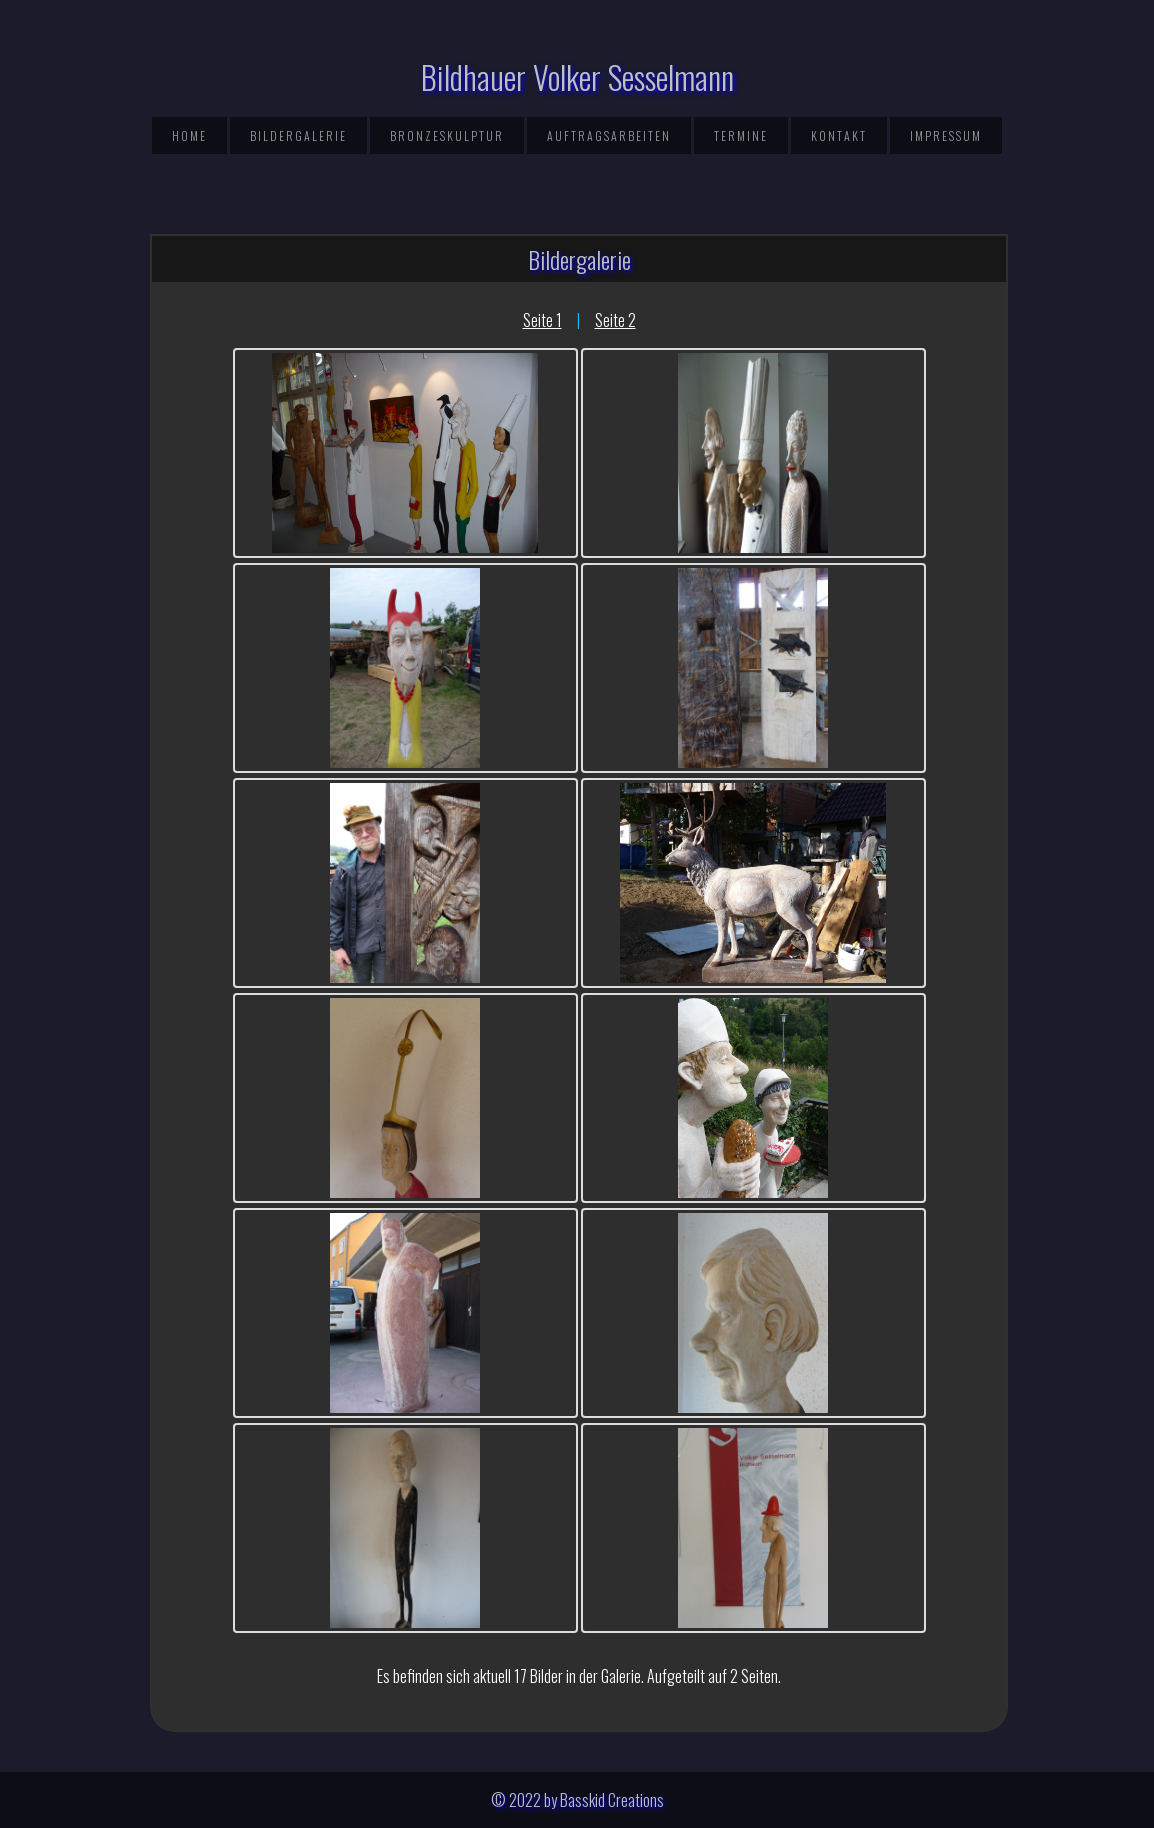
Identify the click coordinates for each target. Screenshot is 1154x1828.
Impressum (946, 135)
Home (189, 135)
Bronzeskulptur (447, 135)
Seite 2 (615, 320)
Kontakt (839, 135)
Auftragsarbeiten (609, 135)
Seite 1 (542, 320)
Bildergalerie (298, 135)
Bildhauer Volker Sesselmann (577, 76)
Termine (741, 135)
